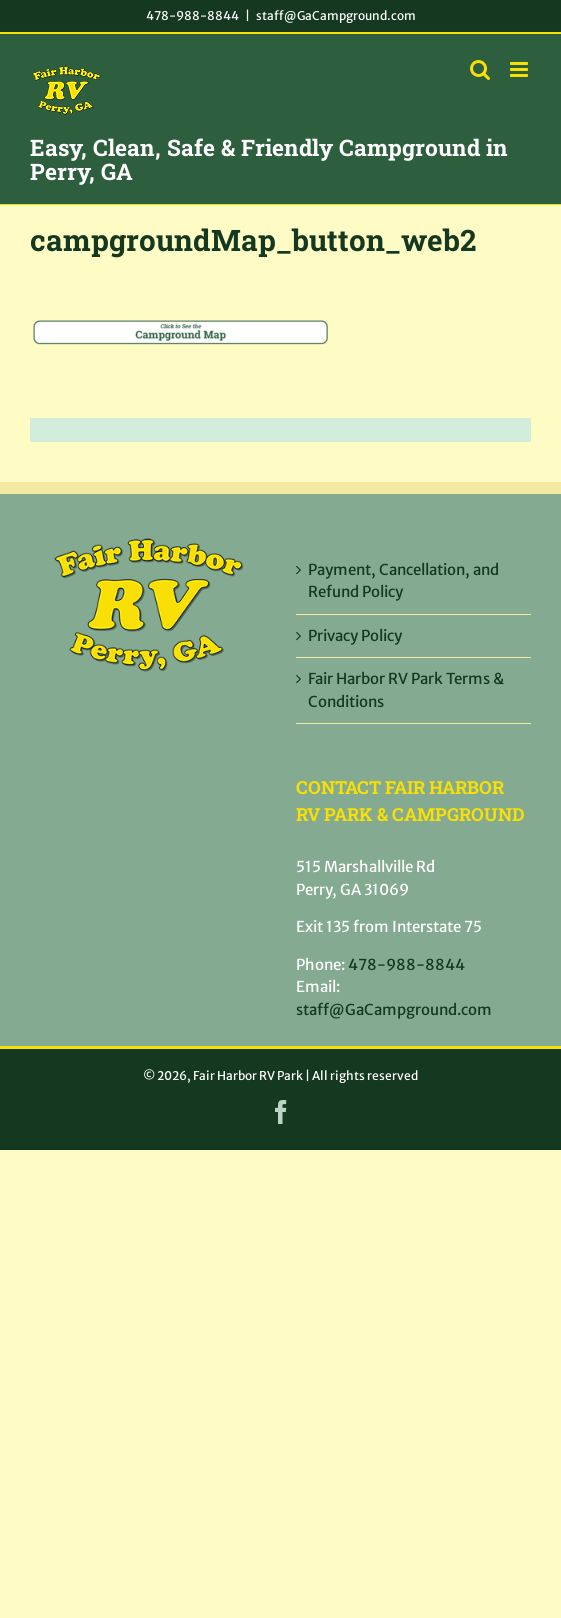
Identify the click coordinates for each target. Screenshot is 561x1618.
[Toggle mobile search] (480, 69)
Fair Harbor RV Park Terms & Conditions (406, 690)
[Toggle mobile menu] (520, 69)
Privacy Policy (355, 635)
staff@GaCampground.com (336, 15)
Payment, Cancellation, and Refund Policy (403, 581)
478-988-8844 (192, 15)
